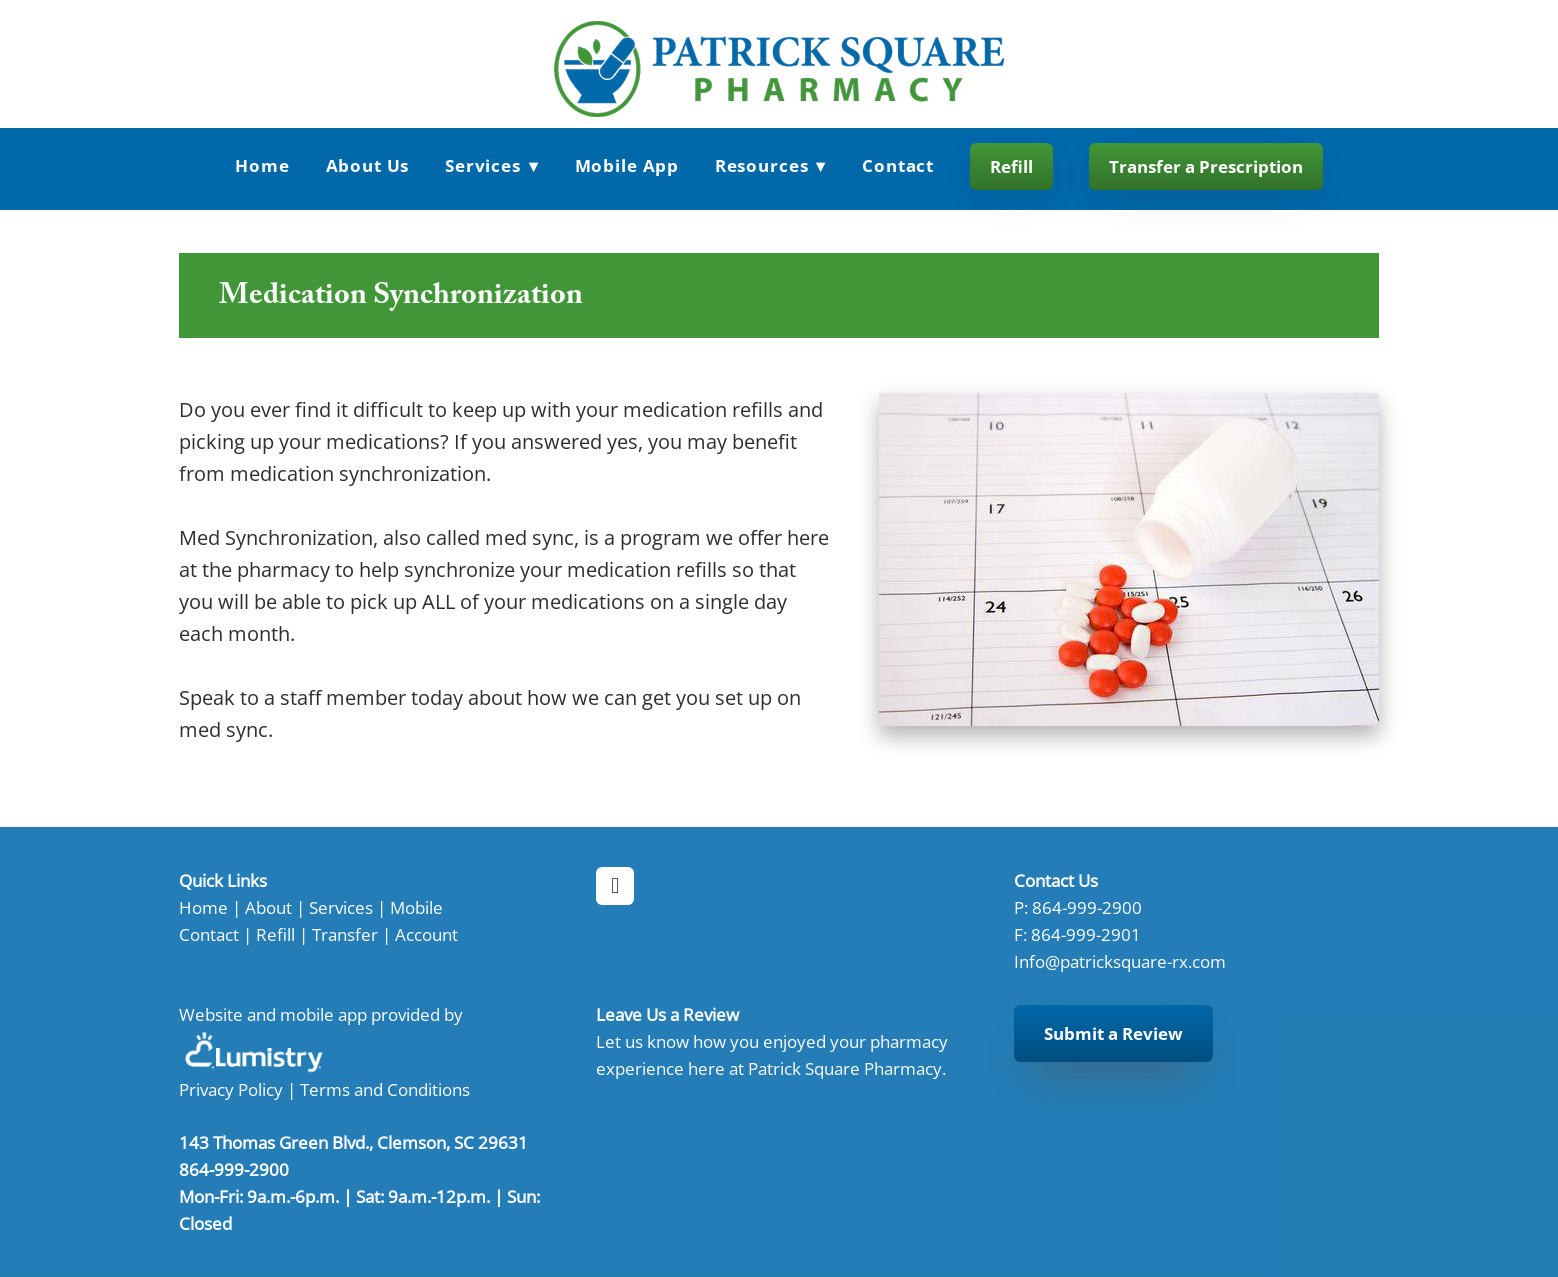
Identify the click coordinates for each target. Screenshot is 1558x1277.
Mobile (416, 907)
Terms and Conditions (385, 1089)
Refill (1011, 166)
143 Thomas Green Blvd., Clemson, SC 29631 (353, 1142)
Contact (898, 165)
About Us (368, 165)
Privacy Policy (231, 1089)
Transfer (345, 934)
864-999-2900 (1087, 907)
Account (426, 934)
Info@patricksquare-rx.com (1120, 961)
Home (262, 165)
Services (492, 165)
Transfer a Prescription (1206, 166)
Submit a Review (1113, 1033)
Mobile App (627, 165)
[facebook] (615, 886)
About (268, 907)
